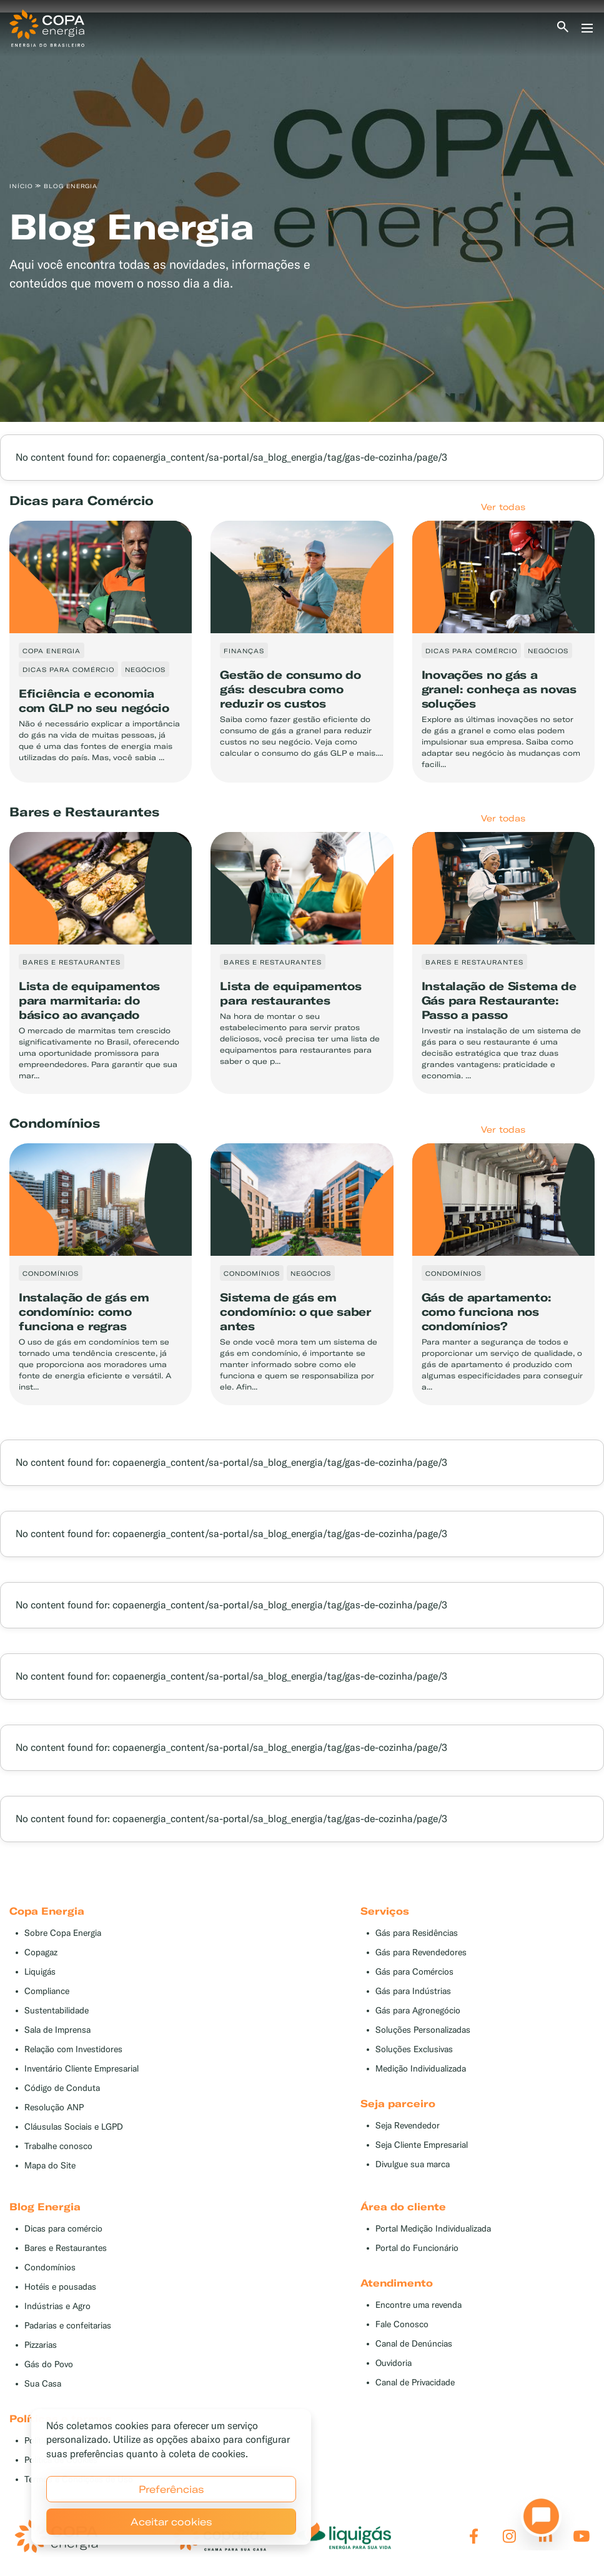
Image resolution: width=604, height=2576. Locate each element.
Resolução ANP (54, 2107)
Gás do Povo (48, 2364)
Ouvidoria (393, 2363)
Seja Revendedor (407, 2125)
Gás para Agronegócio (417, 2010)
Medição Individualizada (420, 2068)
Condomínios (50, 2267)
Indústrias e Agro (57, 2306)
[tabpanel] (302, 217)
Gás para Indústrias (413, 1991)
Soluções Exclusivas (414, 2049)
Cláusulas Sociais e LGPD (73, 2127)
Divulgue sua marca (412, 2164)
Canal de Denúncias (413, 2343)
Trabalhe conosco (58, 2146)
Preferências (171, 2489)
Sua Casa (42, 2383)
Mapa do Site (50, 2165)
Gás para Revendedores (421, 1952)
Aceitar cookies (171, 2521)
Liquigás (40, 1972)
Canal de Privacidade (415, 2382)
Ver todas (503, 507)
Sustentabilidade (56, 2010)
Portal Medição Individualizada (433, 2228)
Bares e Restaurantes (65, 2248)
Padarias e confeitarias (67, 2325)
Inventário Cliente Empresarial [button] (81, 2068)
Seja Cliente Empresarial (421, 2145)
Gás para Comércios (414, 1972)
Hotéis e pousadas (60, 2287)
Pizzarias (40, 2345)
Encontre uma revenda (418, 2305)
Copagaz (40, 1952)
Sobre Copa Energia (62, 1933)
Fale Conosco (401, 2324)
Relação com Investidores (73, 2049)
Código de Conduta (62, 2088)
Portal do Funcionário (416, 2248)
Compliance (46, 1991)
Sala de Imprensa (57, 2030)
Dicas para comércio (63, 2228)
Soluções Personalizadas (422, 2030)
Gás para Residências (416, 1933)
